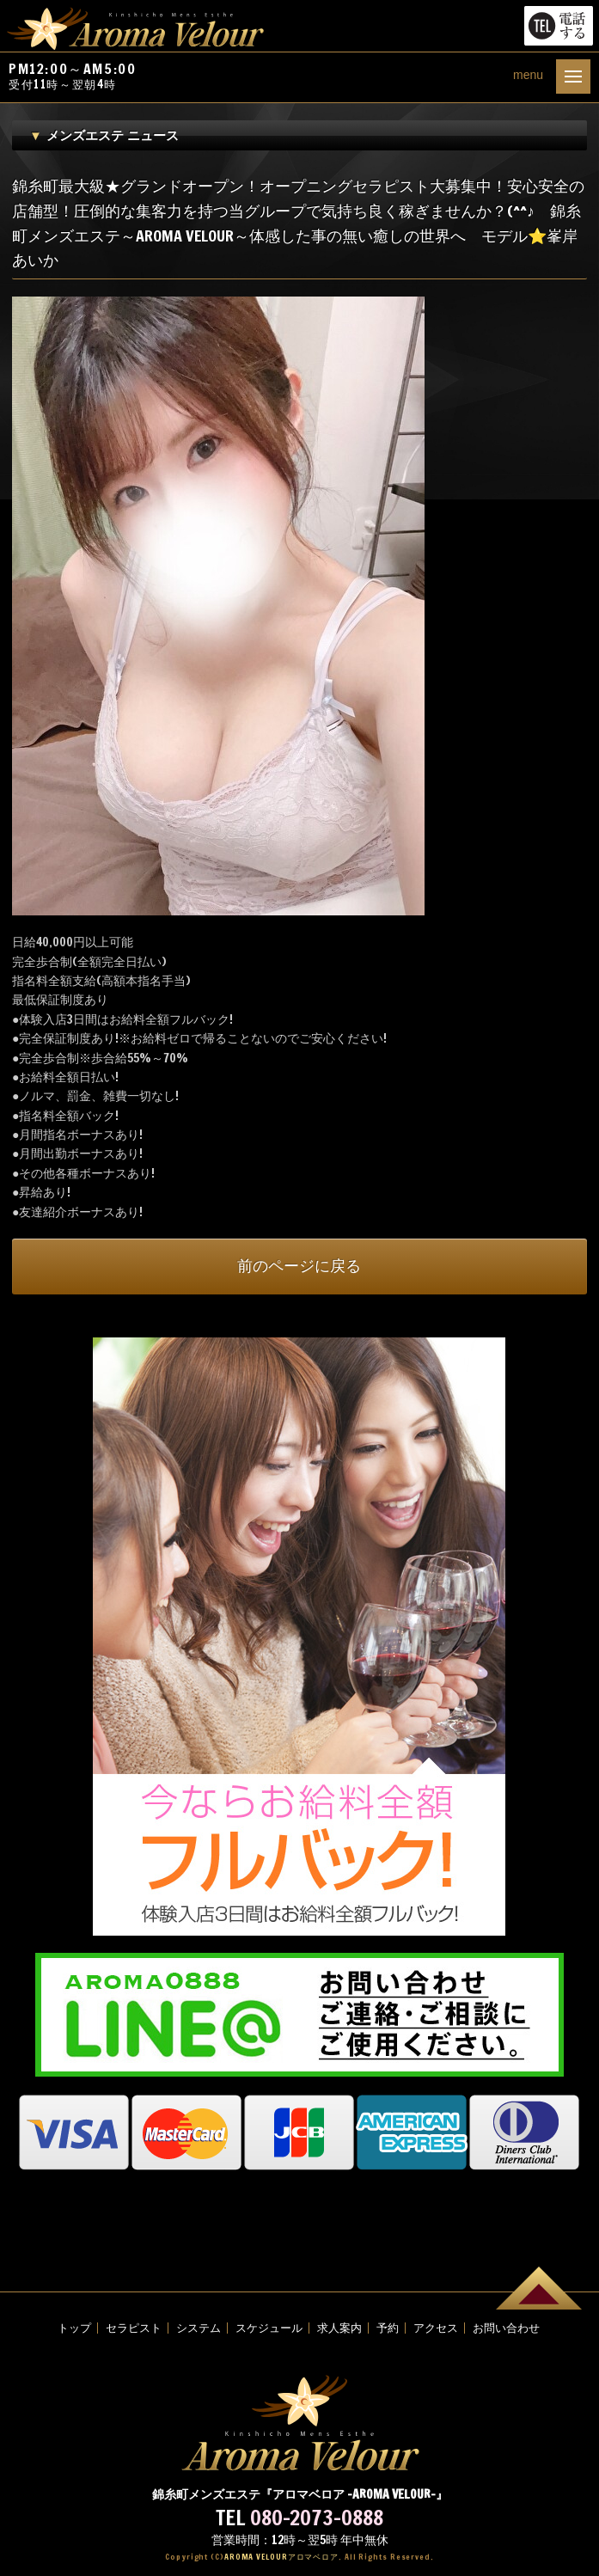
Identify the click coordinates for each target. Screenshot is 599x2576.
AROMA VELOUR (281, 2556)
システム (198, 2328)
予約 (387, 2328)
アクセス (435, 2328)
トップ (74, 2328)
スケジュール (269, 2328)
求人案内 (339, 2328)
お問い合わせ (506, 2328)
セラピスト (134, 2328)
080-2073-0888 (316, 2517)
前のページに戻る (299, 1266)
